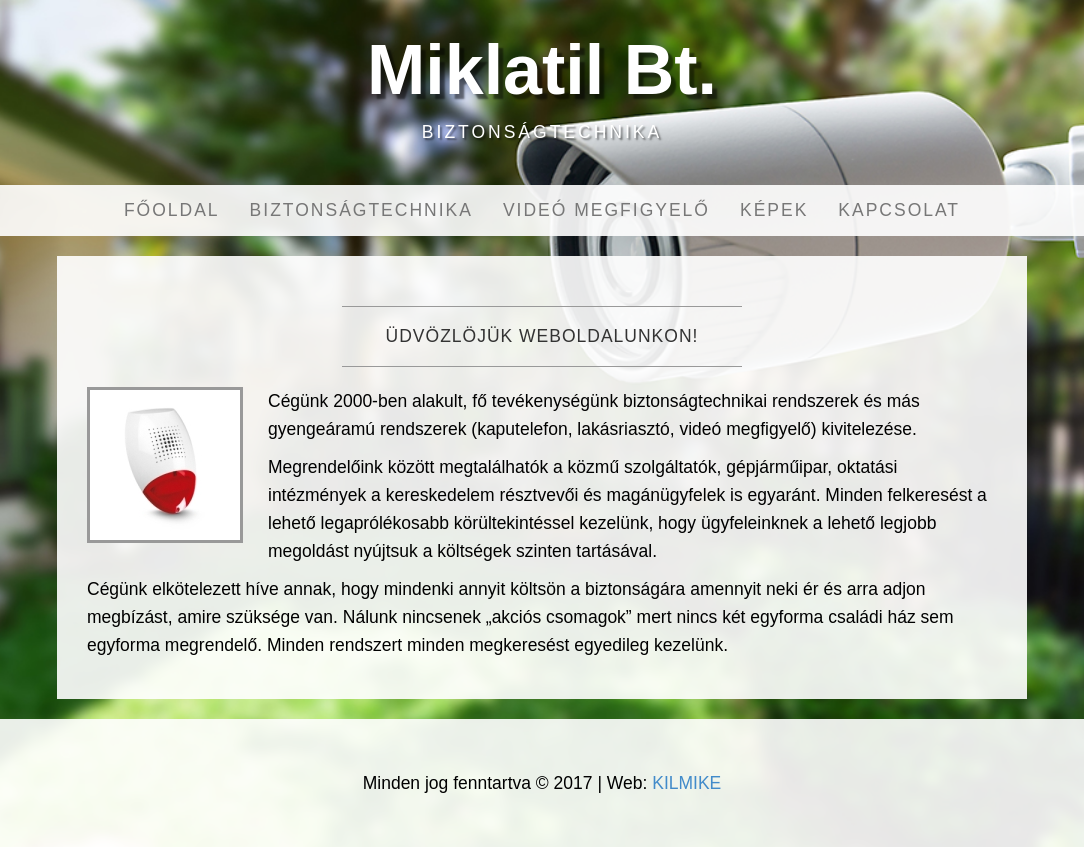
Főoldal (172, 210)
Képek (774, 210)
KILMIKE (686, 783)
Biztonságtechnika (361, 210)
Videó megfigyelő (606, 210)
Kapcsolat (899, 210)
